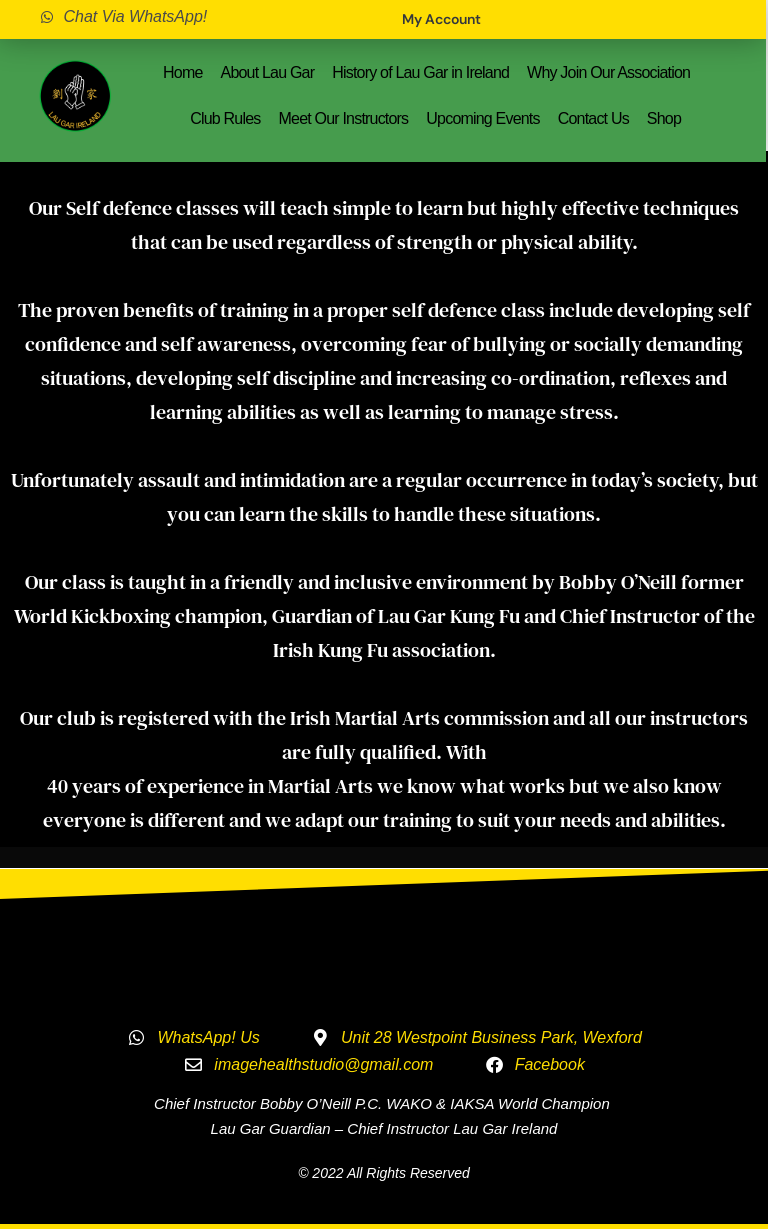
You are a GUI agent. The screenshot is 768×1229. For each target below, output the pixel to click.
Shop (664, 118)
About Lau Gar (268, 72)
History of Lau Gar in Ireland (420, 72)
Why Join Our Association (608, 72)
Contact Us (593, 118)
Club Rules (225, 118)
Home (182, 72)
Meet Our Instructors (344, 118)
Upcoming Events (482, 118)
